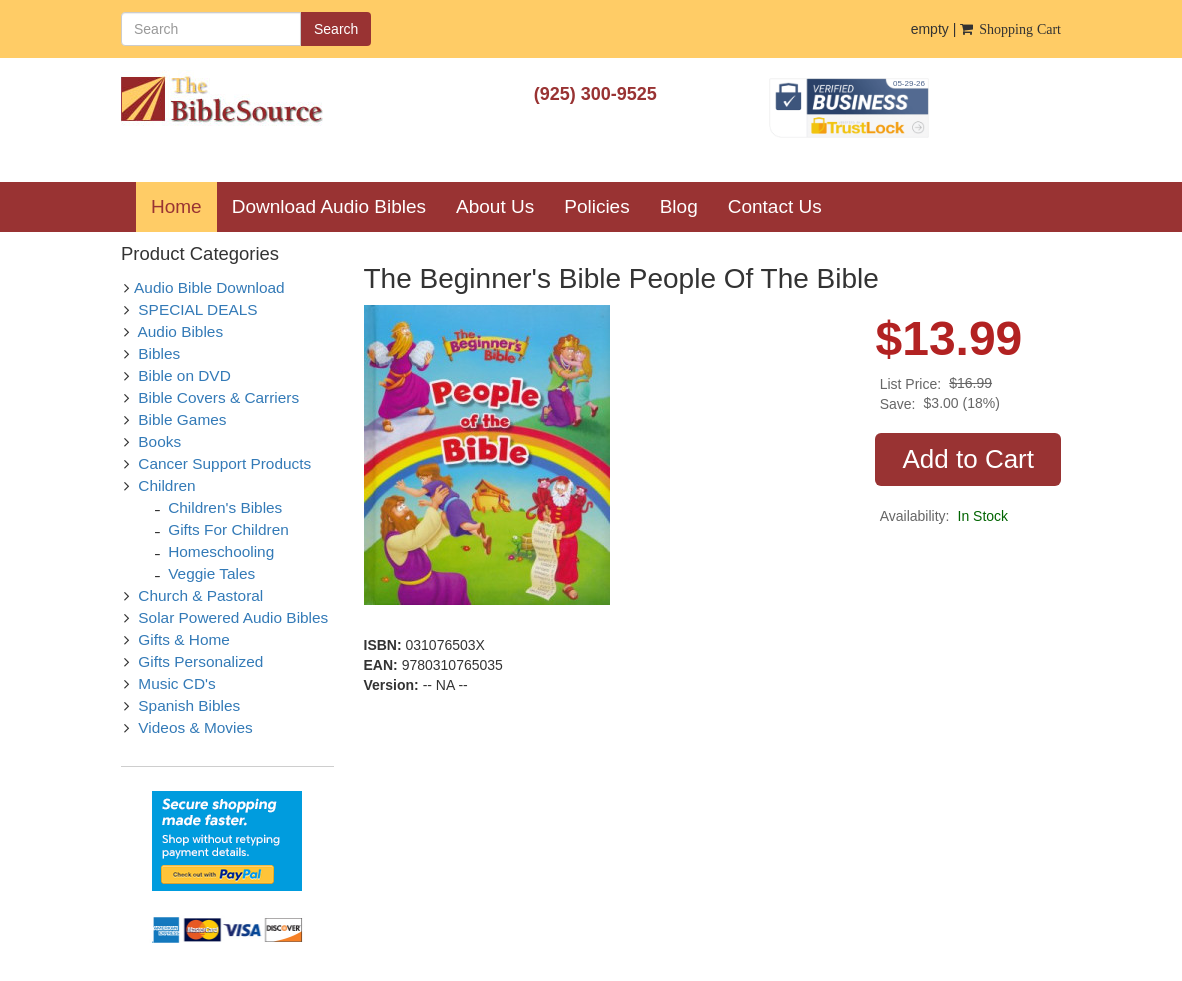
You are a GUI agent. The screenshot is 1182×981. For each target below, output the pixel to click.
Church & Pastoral (200, 595)
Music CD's (176, 683)
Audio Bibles (181, 331)
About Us (495, 206)
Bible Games (182, 419)
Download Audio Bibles (329, 206)
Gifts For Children (228, 529)
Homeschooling (221, 551)
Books (159, 441)
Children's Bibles (225, 507)
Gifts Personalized (200, 661)
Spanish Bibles (189, 705)
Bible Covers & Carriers (218, 397)
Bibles (159, 353)
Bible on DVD (184, 375)
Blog (679, 206)
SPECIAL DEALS (197, 309)
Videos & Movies (195, 727)
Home (184, 206)
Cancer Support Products (224, 463)
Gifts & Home (184, 639)
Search (336, 29)
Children (166, 485)
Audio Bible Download (209, 287)
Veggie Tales (211, 573)
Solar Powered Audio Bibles (233, 617)
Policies (596, 206)
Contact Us (775, 206)
